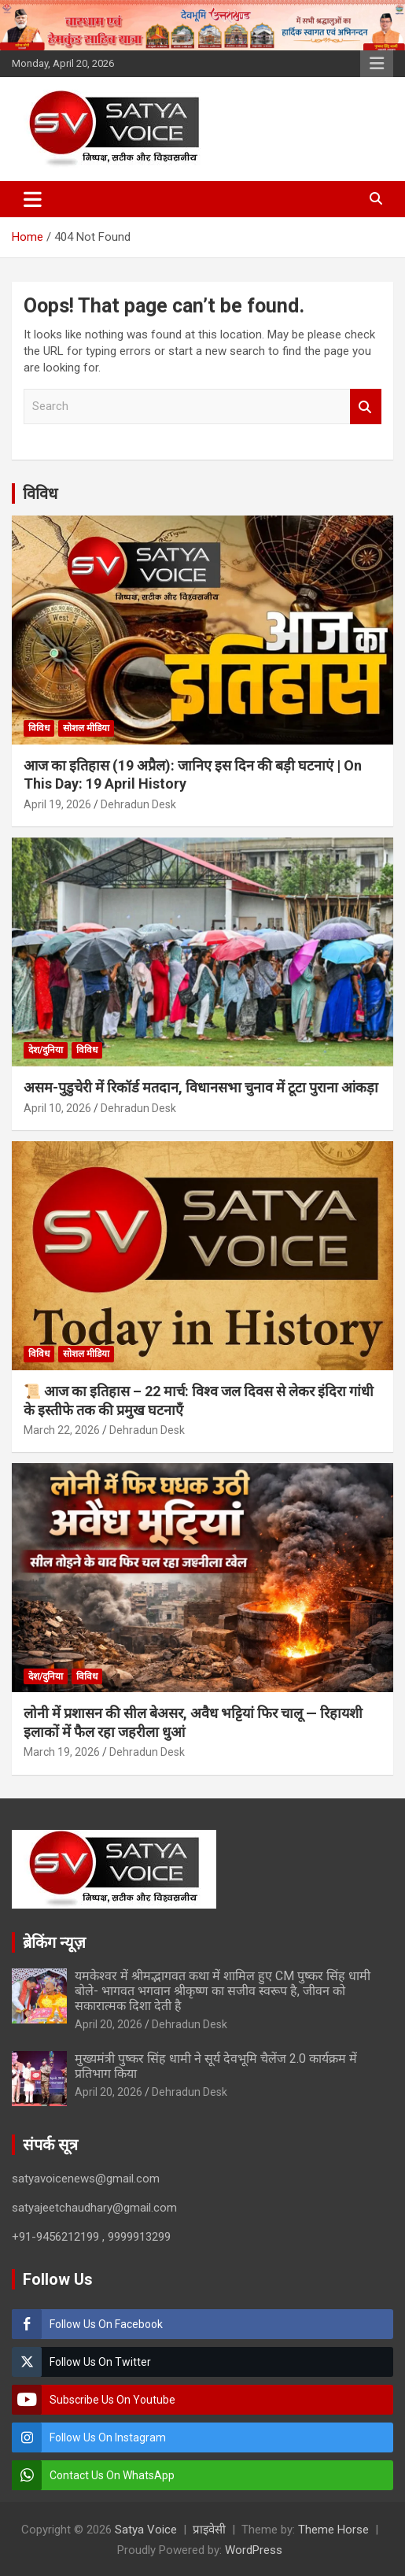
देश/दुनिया (45, 1049)
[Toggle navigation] (32, 199)
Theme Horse (333, 2529)
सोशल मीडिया (86, 728)
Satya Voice (146, 2529)
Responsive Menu (376, 63)
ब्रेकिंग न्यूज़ (54, 1942)
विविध (40, 493)
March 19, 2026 (62, 1752)
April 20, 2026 (108, 2024)
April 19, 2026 (57, 804)
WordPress (253, 2550)
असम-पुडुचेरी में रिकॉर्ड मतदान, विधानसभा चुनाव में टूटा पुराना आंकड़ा (201, 1087)
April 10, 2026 (57, 1108)
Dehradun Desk (138, 804)
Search (365, 406)
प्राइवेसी (209, 2529)
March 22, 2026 (62, 1430)
